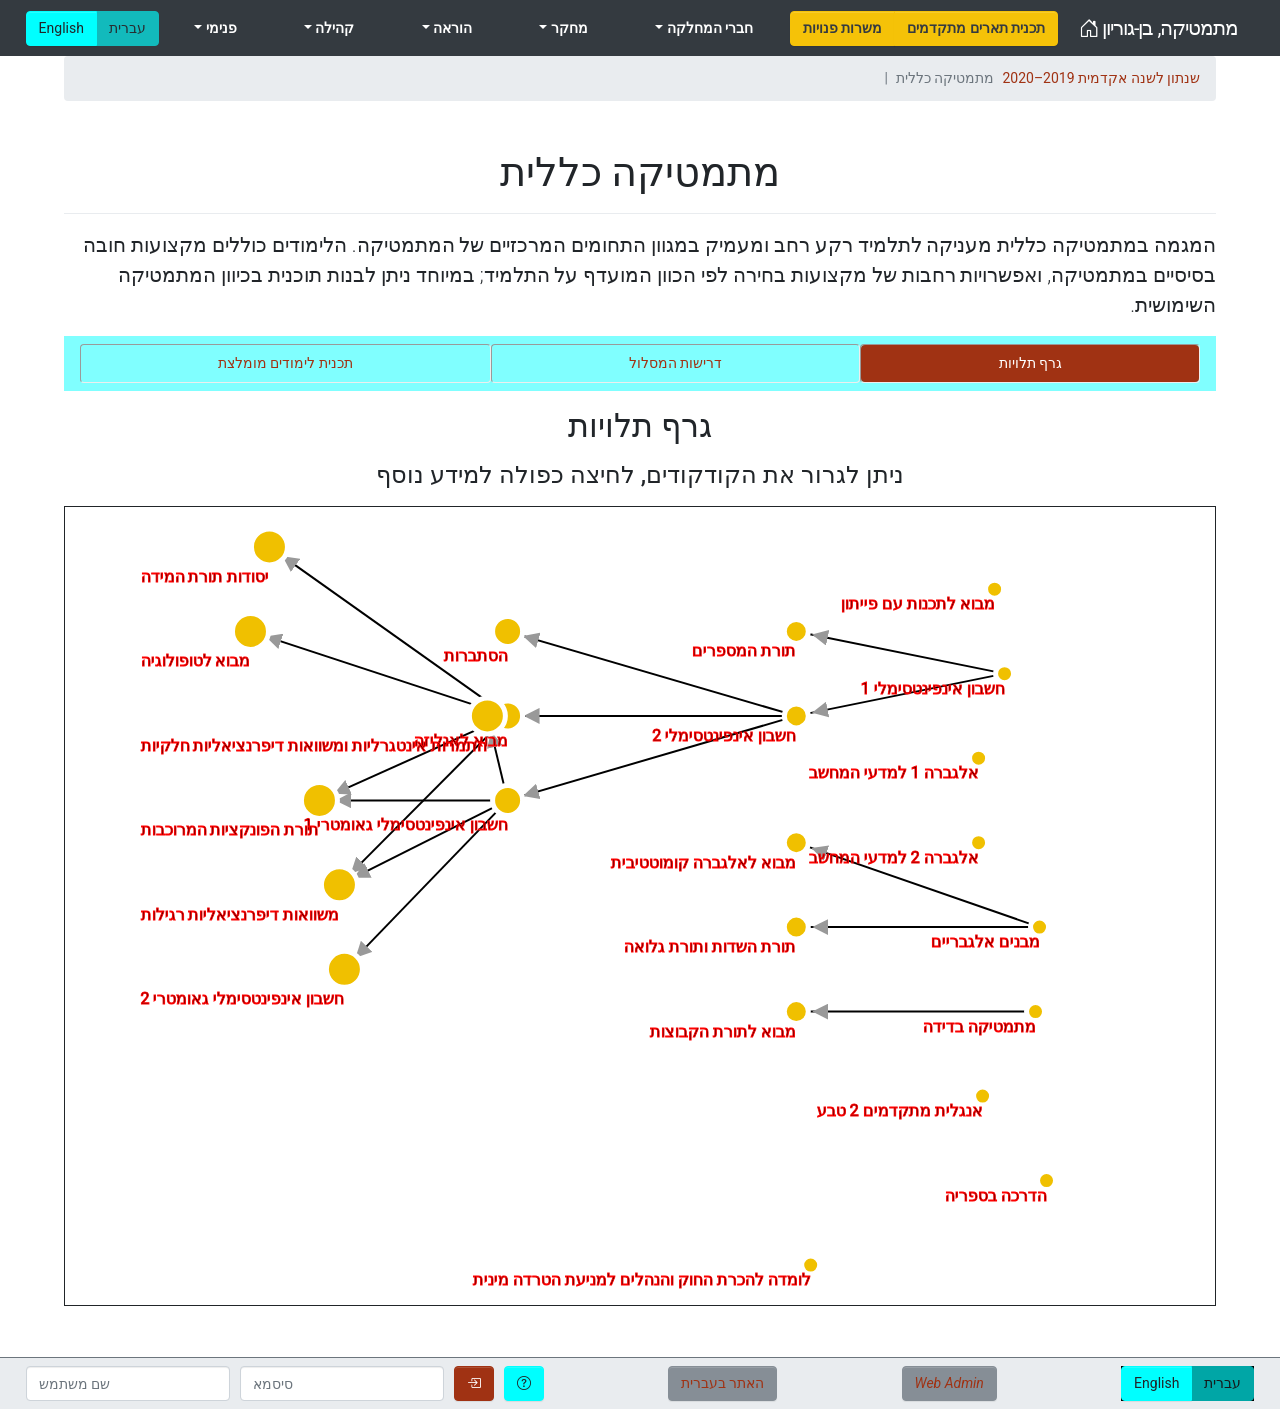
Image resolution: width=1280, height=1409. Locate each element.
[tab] (1030, 363)
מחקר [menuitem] (567, 28)
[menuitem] (842, 28)
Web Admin (949, 1383)
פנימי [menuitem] (219, 28)
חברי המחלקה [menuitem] (708, 28)
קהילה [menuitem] (333, 28)
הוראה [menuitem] (451, 28)
